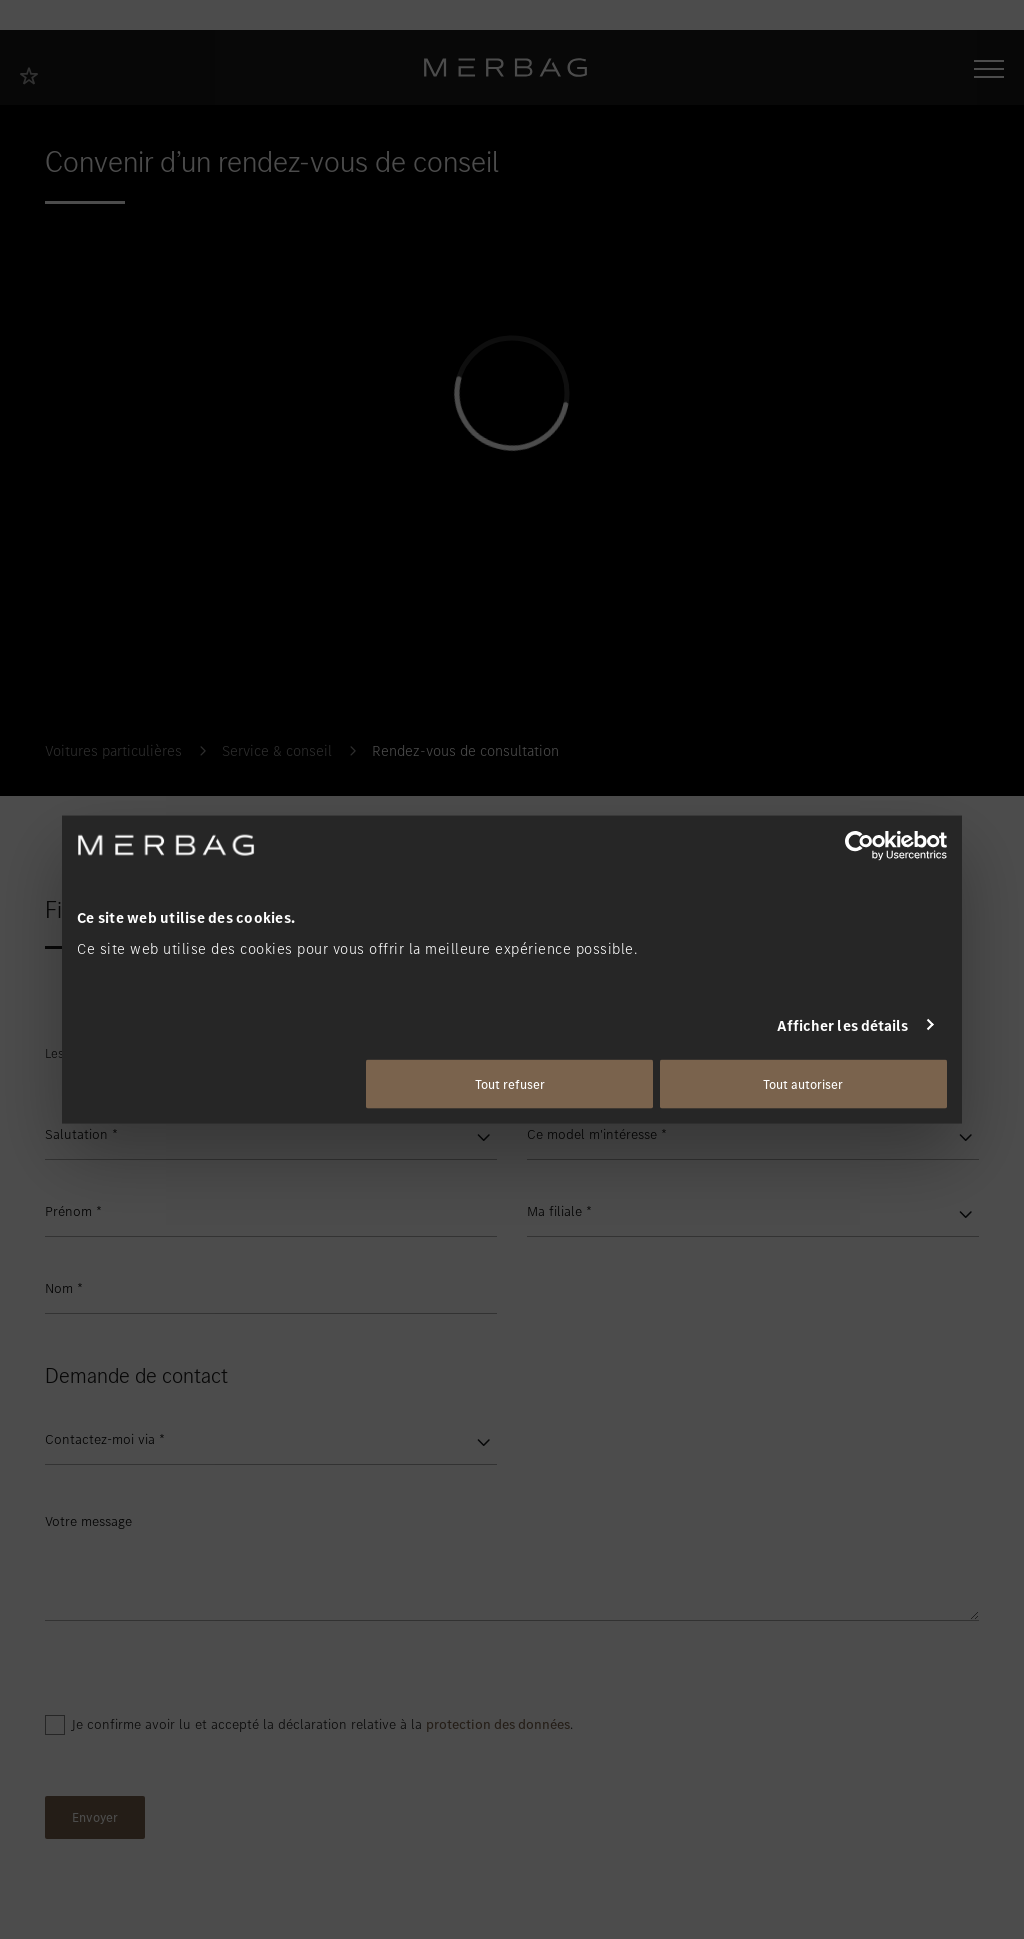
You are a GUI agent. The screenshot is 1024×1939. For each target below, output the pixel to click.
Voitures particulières (113, 751)
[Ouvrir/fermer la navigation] (989, 67)
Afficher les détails (843, 1025)
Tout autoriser (803, 1084)
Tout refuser (510, 1084)
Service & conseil (277, 751)
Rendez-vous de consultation (465, 751)
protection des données (498, 1724)
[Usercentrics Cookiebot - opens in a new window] (859, 845)
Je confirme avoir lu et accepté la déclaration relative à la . (322, 1724)
